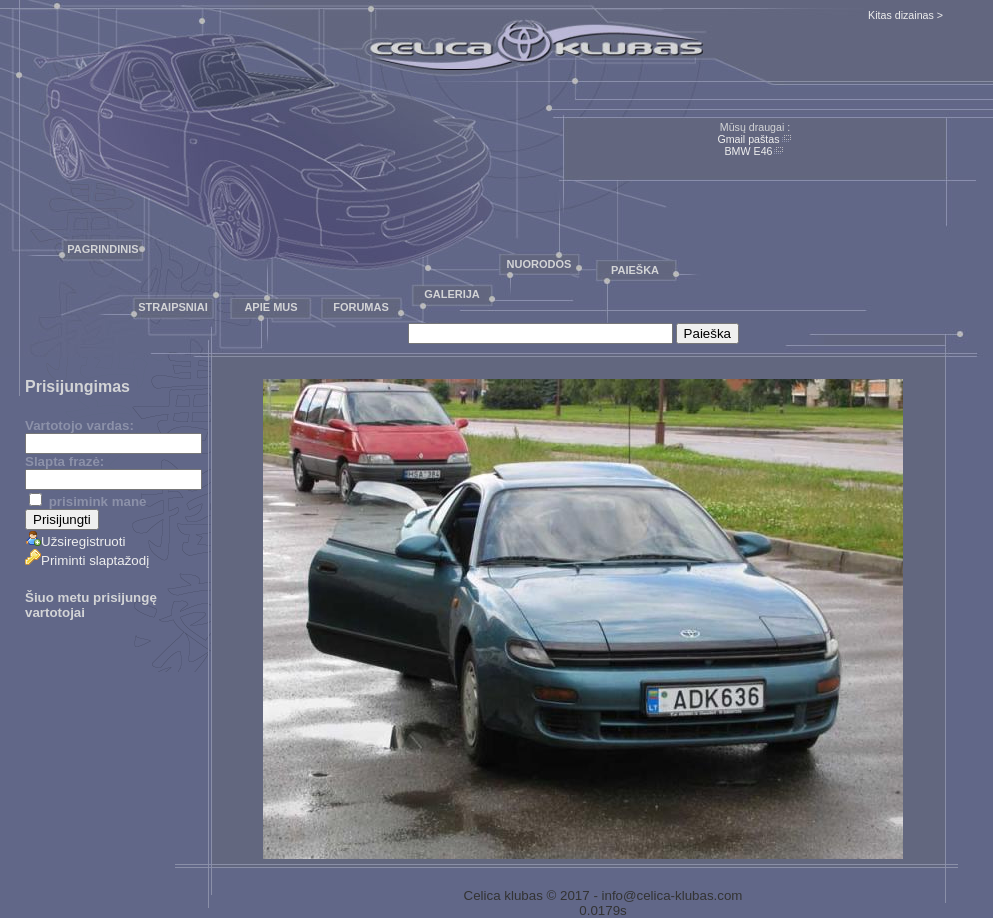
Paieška (635, 270)
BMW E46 (749, 151)
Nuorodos (539, 264)
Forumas (361, 307)
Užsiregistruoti (75, 541)
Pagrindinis (102, 249)
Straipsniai (173, 307)
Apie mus (270, 307)
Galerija (452, 294)
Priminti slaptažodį (87, 560)
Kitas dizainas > (905, 15)
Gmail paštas (748, 139)
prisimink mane (87, 501)
